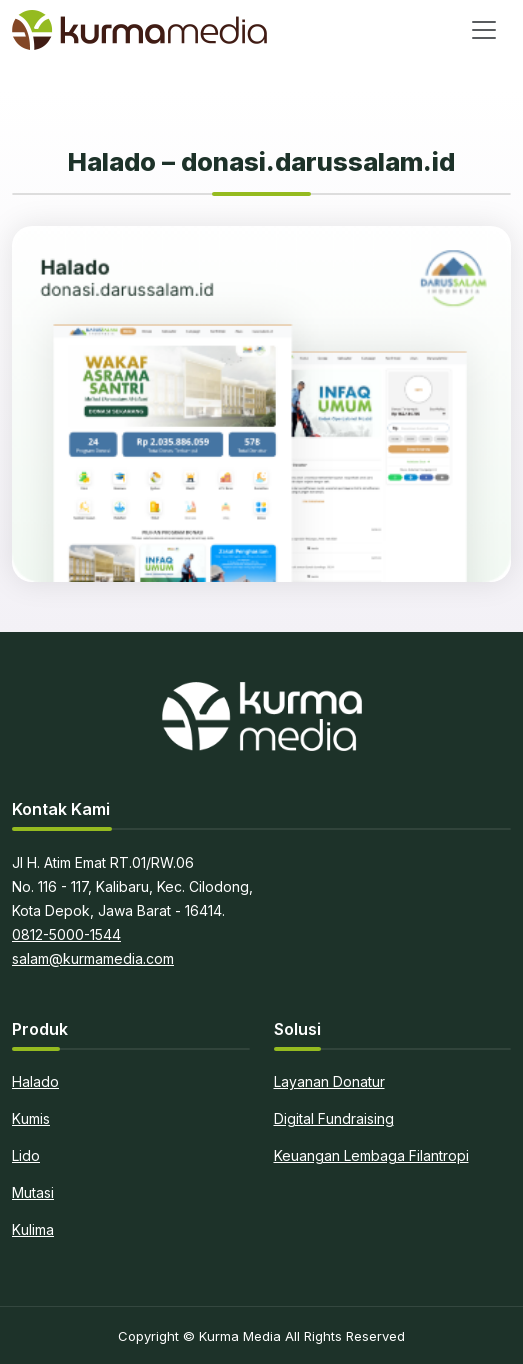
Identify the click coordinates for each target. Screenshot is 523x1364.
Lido (26, 1155)
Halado (35, 1081)
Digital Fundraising (334, 1118)
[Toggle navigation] (484, 30)
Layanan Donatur (329, 1081)
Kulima (33, 1229)
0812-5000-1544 (66, 934)
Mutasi (33, 1192)
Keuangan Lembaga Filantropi (371, 1155)
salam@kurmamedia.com (93, 958)
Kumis (31, 1118)
